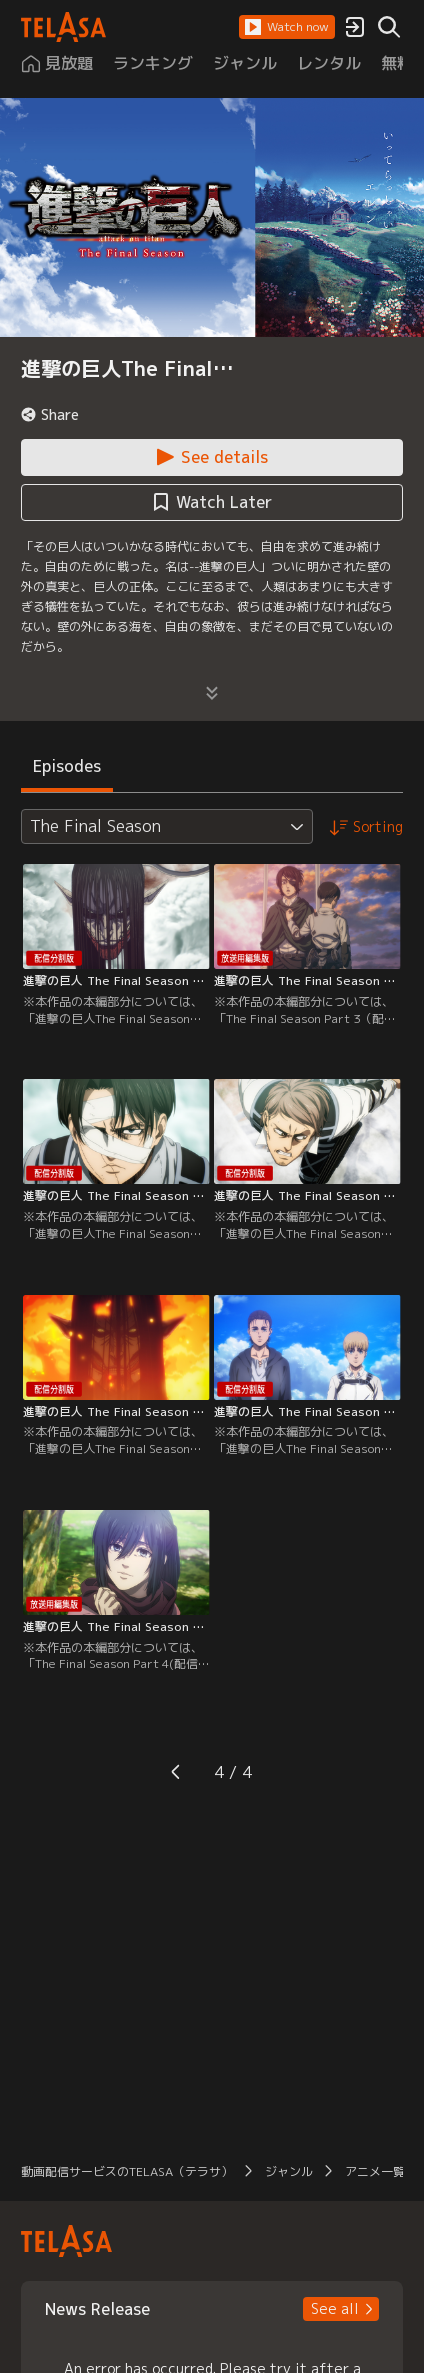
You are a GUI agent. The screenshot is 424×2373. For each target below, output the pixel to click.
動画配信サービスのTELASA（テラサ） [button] (127, 2171)
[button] (287, 27)
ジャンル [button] (289, 2171)
